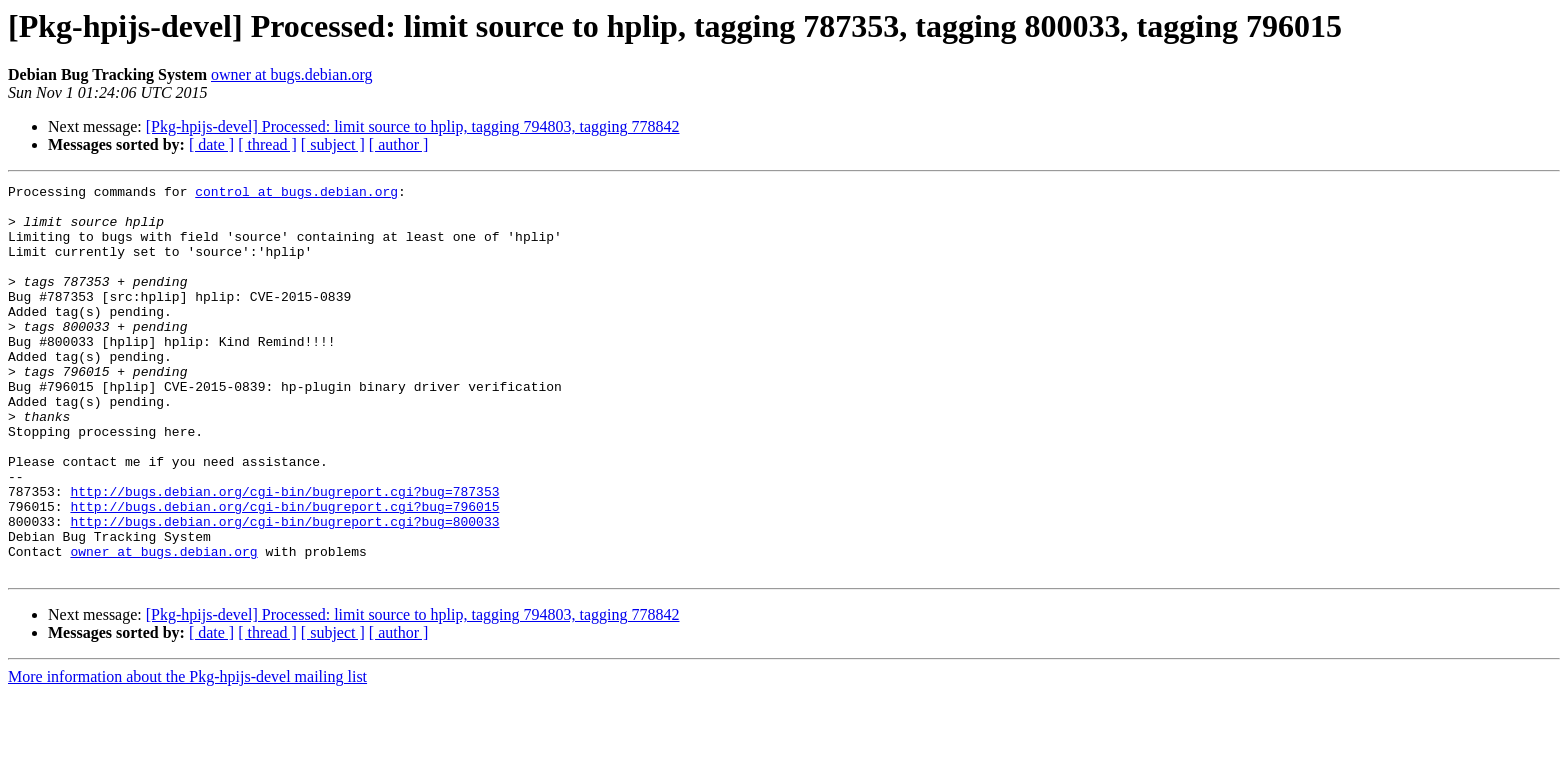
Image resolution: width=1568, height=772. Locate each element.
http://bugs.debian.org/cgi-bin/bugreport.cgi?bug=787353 (284, 554)
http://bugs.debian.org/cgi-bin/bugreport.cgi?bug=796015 (284, 572)
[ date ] (211, 144)
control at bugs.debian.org (296, 194)
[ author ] (399, 144)
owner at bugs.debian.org (291, 74)
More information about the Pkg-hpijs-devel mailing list (187, 754)
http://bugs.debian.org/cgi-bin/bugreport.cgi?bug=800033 (284, 590)
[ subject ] (333, 144)
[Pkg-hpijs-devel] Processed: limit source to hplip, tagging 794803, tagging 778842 (413, 126)
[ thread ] (267, 144)
